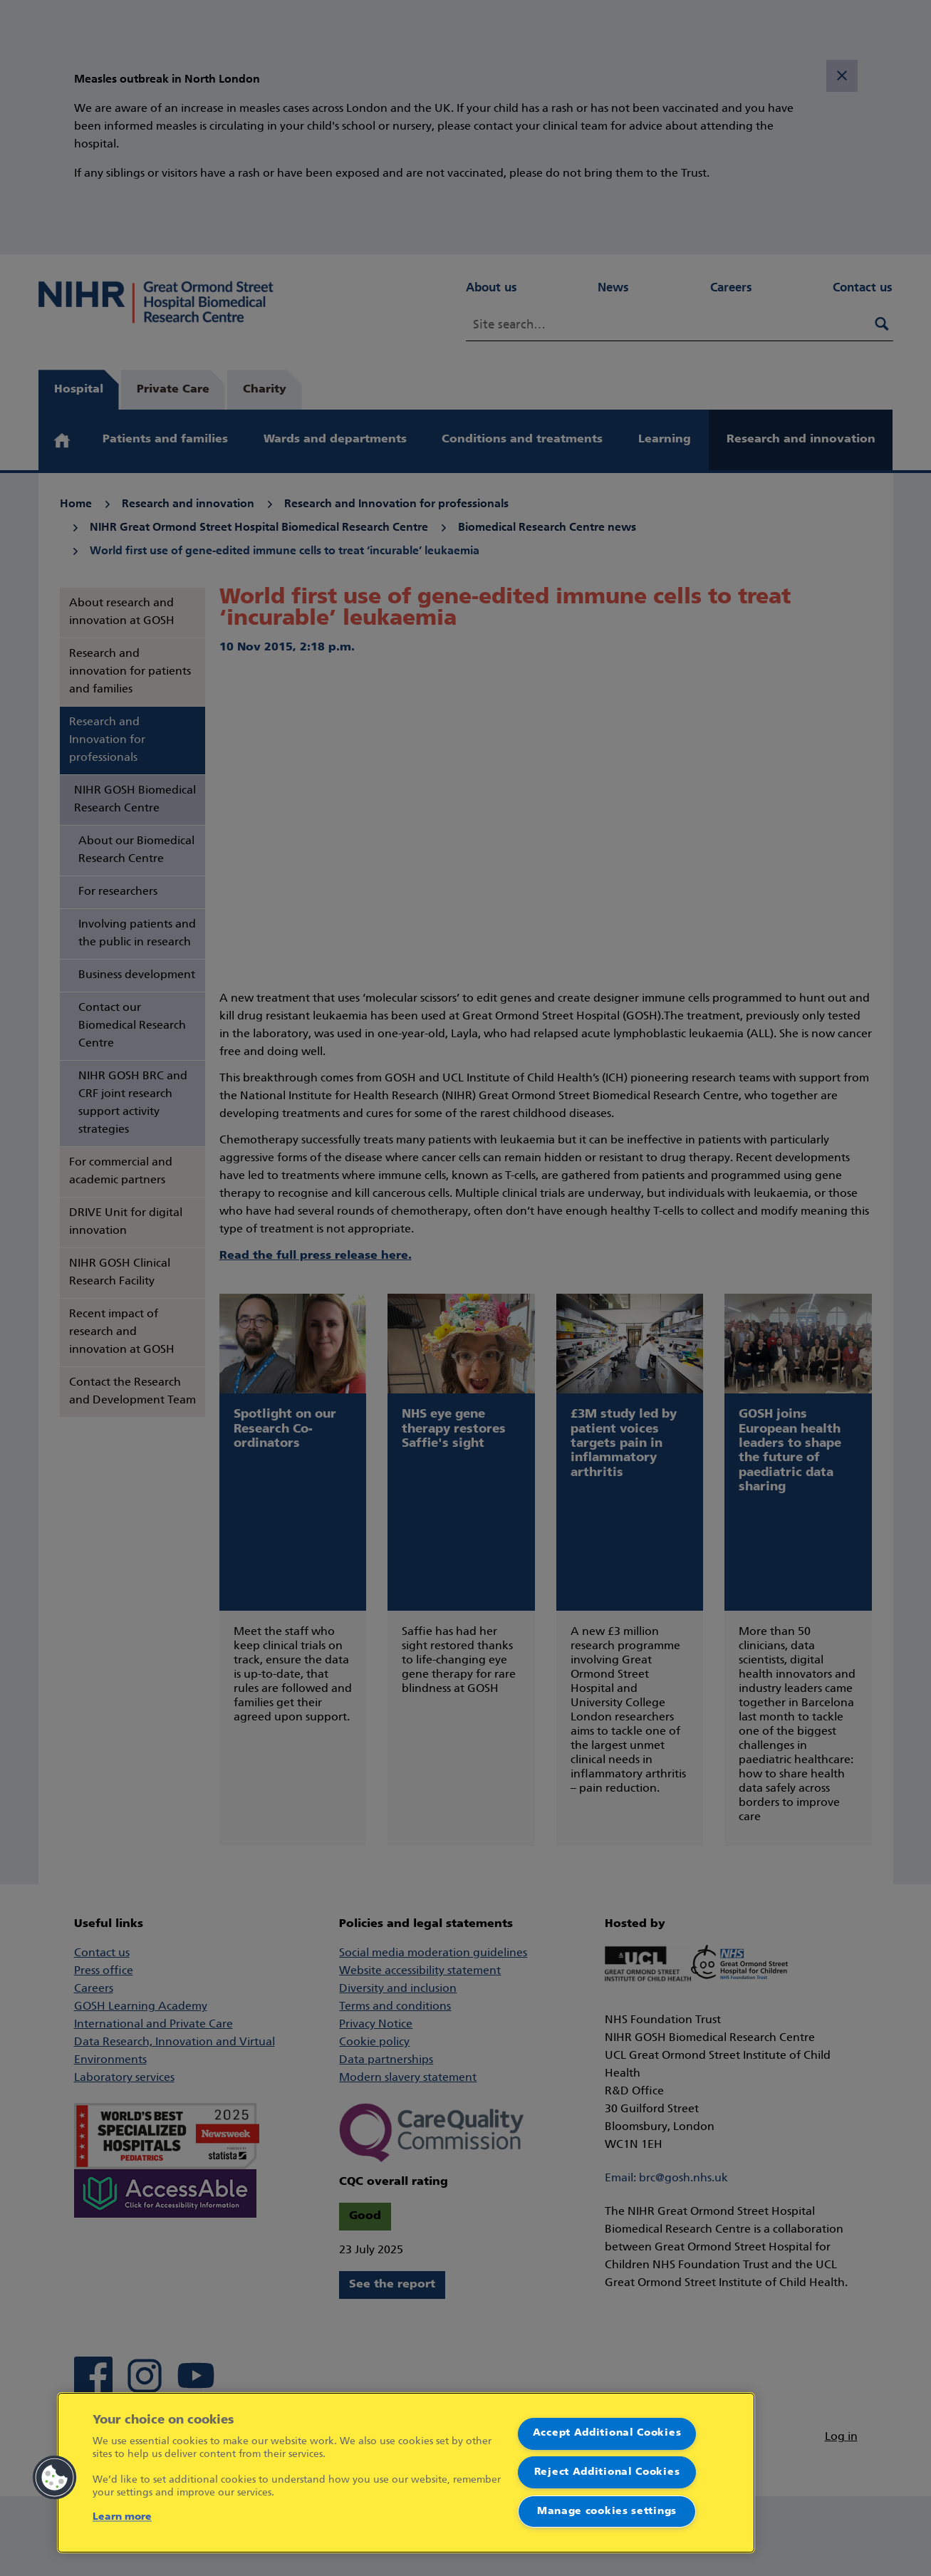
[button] (55, 2477)
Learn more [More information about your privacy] (122, 2517)
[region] (406, 2472)
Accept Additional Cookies (607, 2433)
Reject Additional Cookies (607, 2472)
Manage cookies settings (607, 2511)
